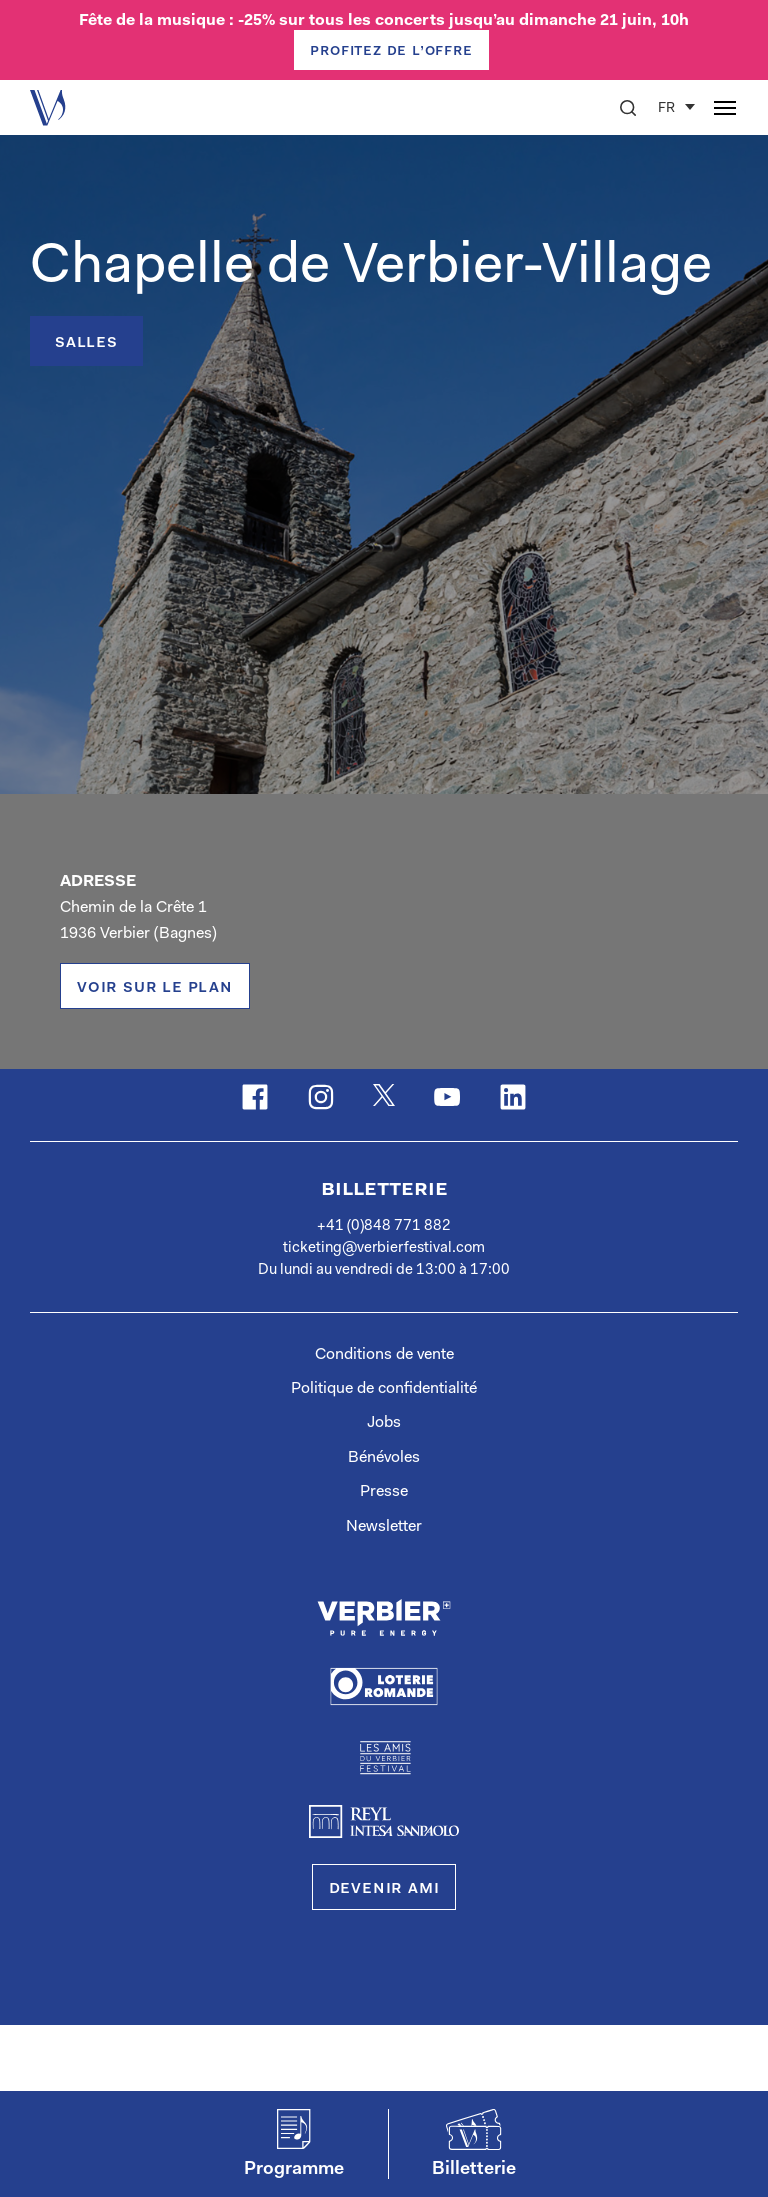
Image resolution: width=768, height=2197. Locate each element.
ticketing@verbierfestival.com (384, 1248)
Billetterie (384, 1189)
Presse (384, 1492)
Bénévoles (384, 1458)
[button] (628, 108)
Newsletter (384, 1527)
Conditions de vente (384, 1355)
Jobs (384, 1423)
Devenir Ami (384, 1889)
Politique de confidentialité (384, 1389)
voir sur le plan (155, 988)
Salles (86, 343)
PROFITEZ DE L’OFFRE (391, 51)
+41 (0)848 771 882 (384, 1226)
